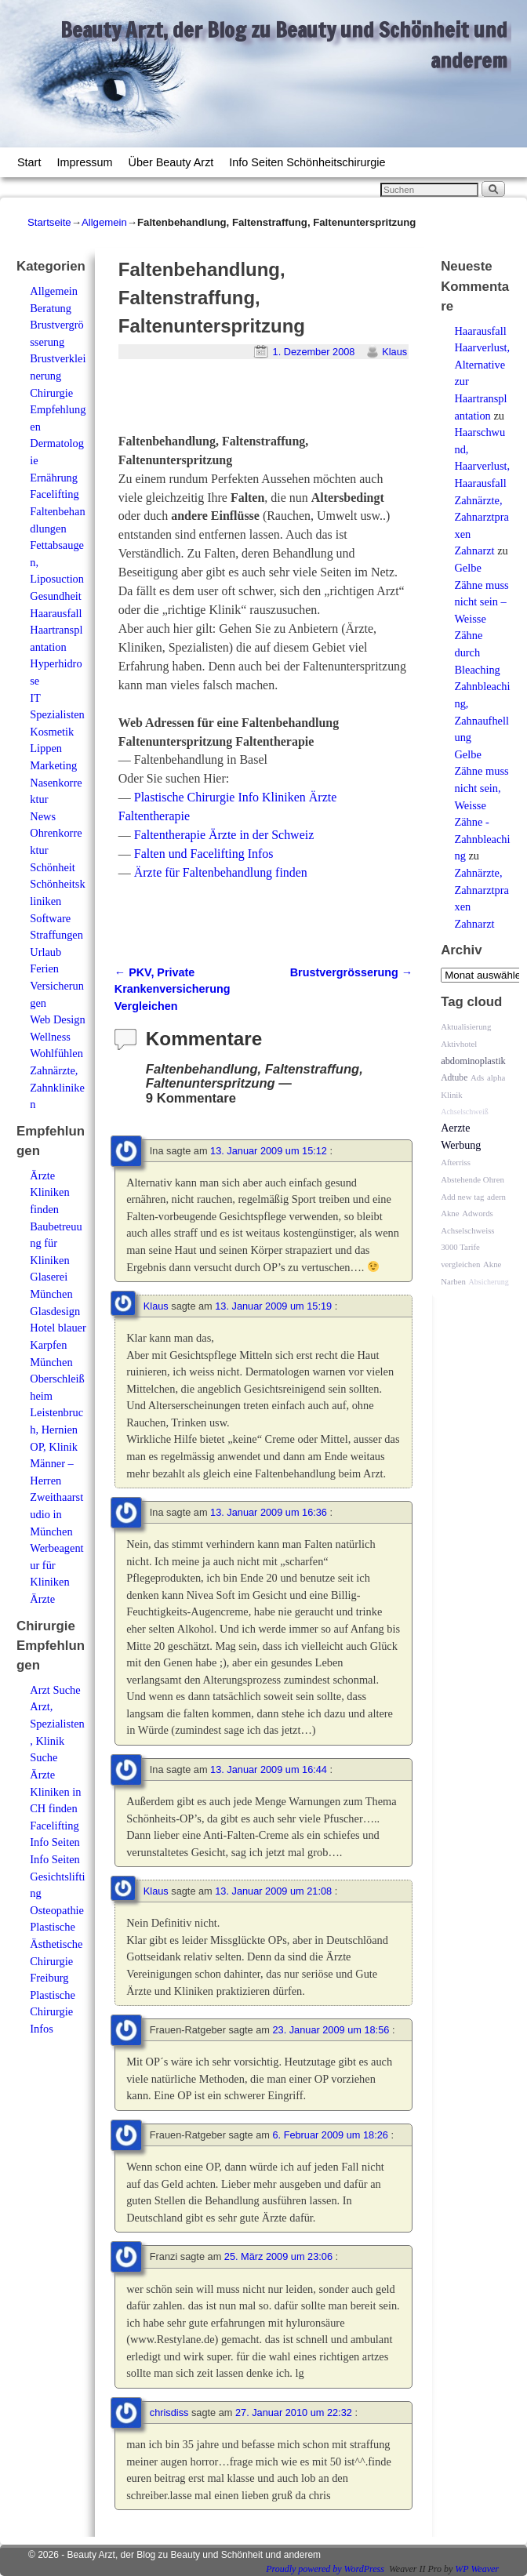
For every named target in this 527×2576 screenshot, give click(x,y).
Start (29, 162)
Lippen (46, 748)
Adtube (454, 1078)
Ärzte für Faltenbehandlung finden (220, 872)
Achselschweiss (467, 1230)
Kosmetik (52, 731)
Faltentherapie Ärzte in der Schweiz (224, 834)
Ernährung (54, 477)
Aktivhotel (459, 1043)
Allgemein (104, 222)
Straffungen (56, 934)
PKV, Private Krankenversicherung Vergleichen (172, 989)
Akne (450, 1213)
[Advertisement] (301, 403)
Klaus (394, 352)
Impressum (84, 162)
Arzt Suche (55, 1690)
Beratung (50, 308)
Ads (477, 1077)
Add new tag (462, 1196)
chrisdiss (169, 2412)
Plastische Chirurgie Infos (52, 2012)
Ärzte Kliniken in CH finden (55, 1791)
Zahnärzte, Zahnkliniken (57, 1087)
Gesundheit (56, 596)
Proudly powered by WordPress (325, 2568)
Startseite (49, 222)
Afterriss (456, 1162)
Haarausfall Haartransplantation (56, 630)
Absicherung (489, 1281)
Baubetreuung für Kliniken (56, 1243)
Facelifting (54, 494)
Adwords (477, 1213)
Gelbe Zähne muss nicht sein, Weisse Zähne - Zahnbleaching (482, 805)
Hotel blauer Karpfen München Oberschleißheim (58, 1361)
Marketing (53, 765)
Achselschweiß (465, 1111)
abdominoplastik (473, 1060)
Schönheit (52, 867)
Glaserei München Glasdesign (55, 1293)
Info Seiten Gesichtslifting (57, 1876)
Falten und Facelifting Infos (204, 853)
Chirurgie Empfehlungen (57, 410)
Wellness (50, 1036)
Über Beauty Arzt (171, 162)
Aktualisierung (466, 1026)
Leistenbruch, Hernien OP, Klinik (56, 1429)
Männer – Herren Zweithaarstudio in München (56, 1497)
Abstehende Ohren (472, 1179)
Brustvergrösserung (351, 972)
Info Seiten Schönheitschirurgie (307, 162)
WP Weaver (477, 2568)
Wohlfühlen (56, 1053)
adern (496, 1196)
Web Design (57, 1019)
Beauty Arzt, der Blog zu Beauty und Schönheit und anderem (194, 2554)
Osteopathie (57, 1910)
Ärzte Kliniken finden (49, 1192)
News (43, 816)
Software (50, 918)
